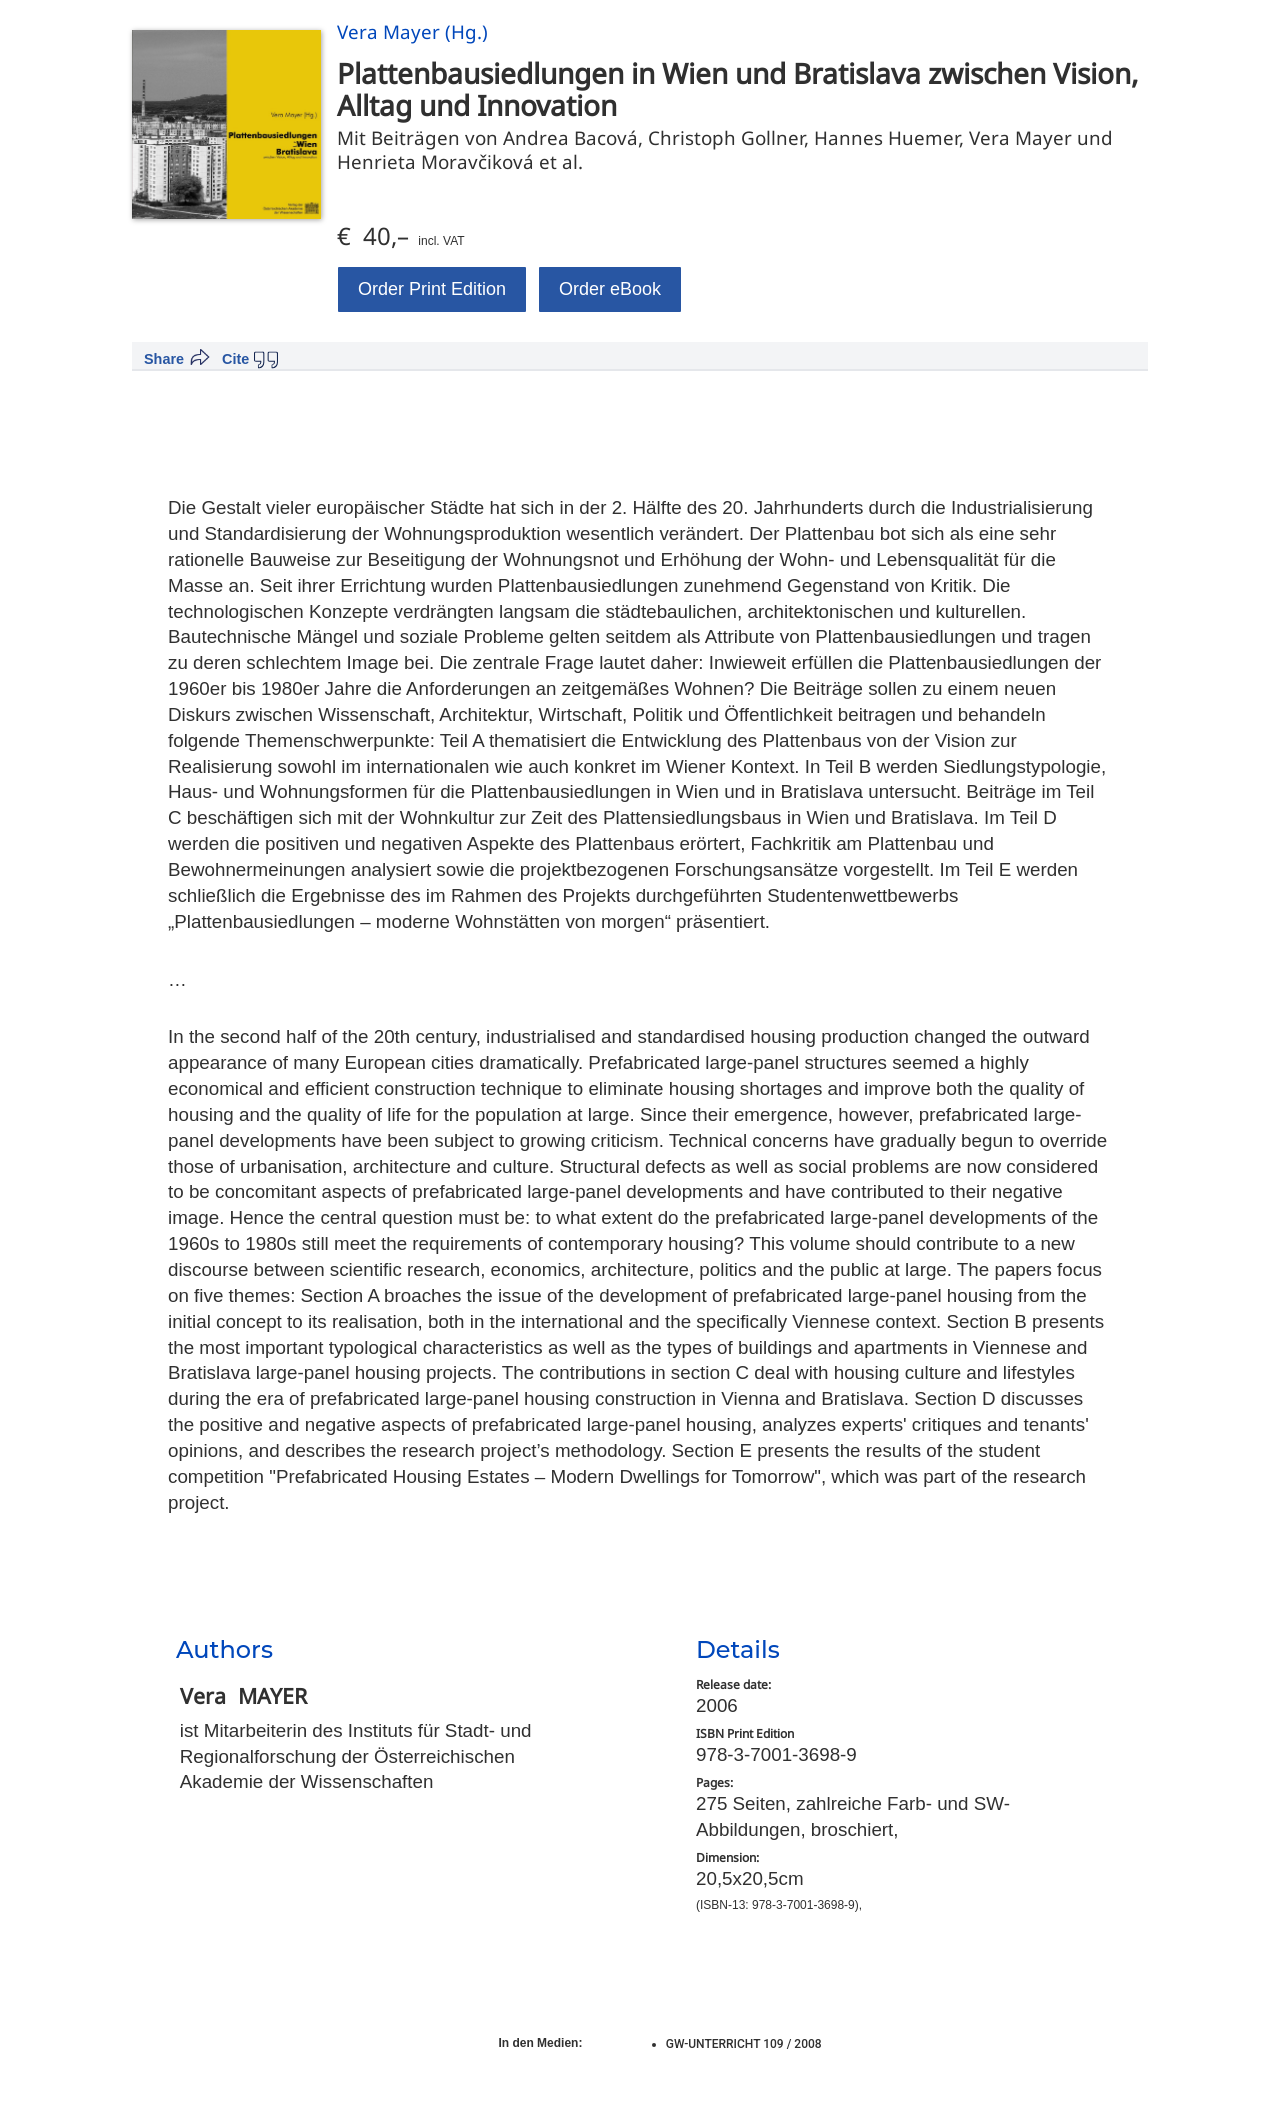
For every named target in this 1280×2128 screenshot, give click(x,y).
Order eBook (610, 289)
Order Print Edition (432, 289)
